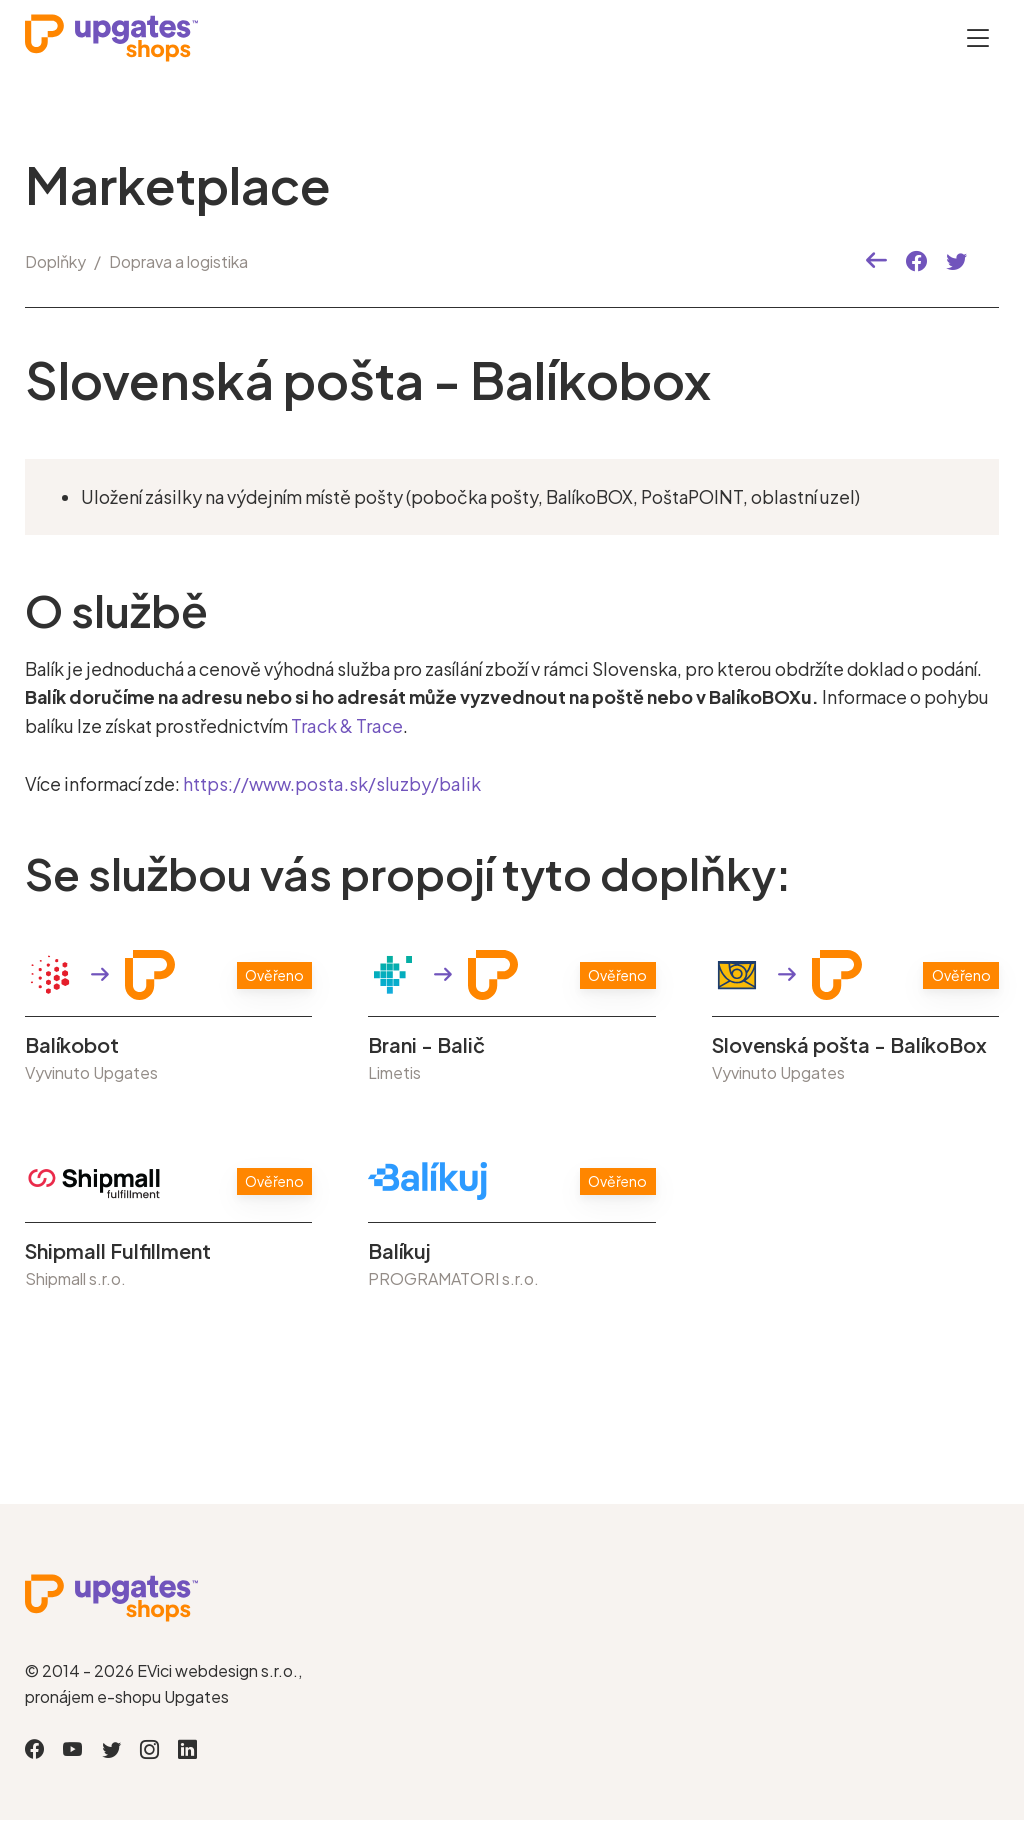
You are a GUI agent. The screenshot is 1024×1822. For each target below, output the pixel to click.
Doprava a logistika (178, 261)
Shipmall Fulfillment (118, 1251)
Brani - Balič (426, 1045)
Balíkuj (399, 1251)
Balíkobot (72, 1045)
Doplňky (55, 261)
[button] (876, 261)
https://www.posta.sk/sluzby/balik (331, 784)
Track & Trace (346, 726)
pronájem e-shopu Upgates (127, 1696)
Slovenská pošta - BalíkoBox (849, 1045)
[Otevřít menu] (978, 37)
